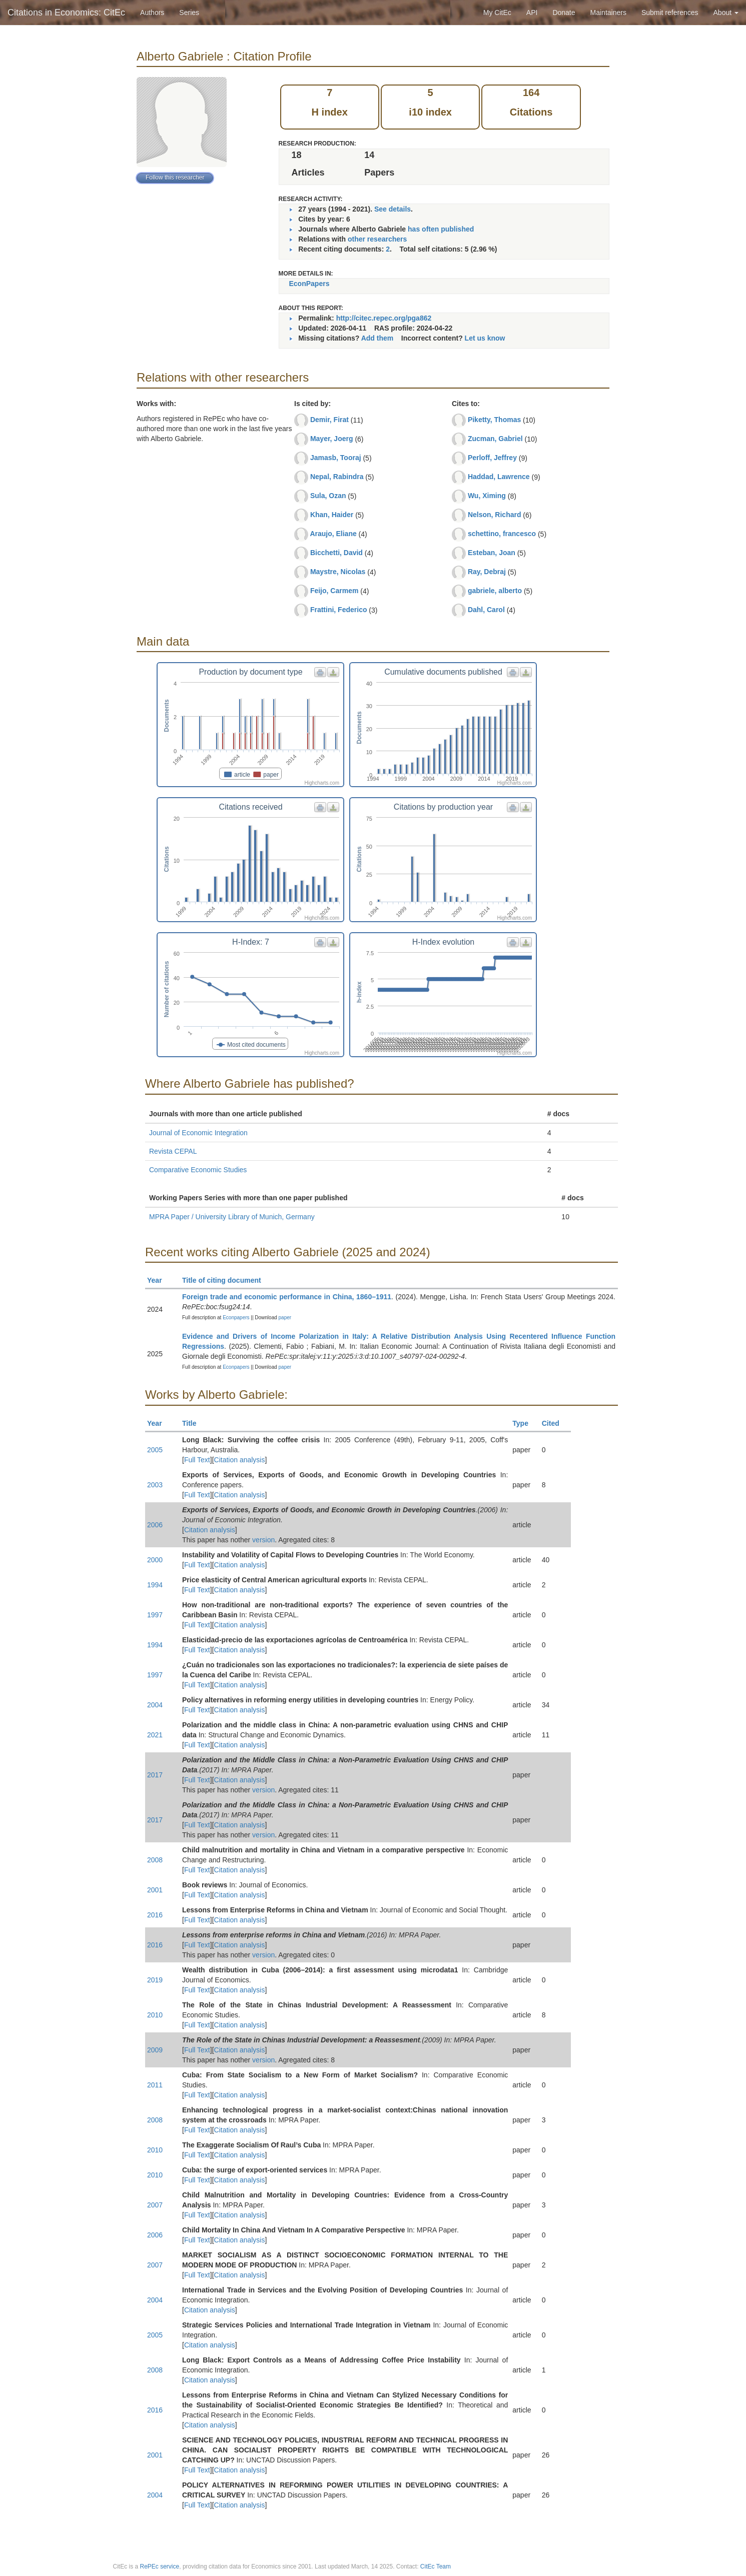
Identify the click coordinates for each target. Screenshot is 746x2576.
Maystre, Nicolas (338, 572)
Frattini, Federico (338, 610)
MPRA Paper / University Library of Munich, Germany (232, 1217)
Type (524, 1423)
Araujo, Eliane (333, 534)
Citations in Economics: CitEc (66, 13)
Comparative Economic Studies (198, 1170)
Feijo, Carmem (334, 591)
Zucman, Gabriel (495, 439)
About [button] (725, 13)
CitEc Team (435, 2566)
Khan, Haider (331, 515)
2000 (155, 1560)
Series (189, 13)
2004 (155, 1705)
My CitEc (497, 13)
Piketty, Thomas (494, 420)
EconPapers (309, 284)
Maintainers (608, 13)
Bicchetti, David (336, 553)
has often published (441, 229)
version (263, 1540)
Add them (377, 338)
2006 (155, 1525)
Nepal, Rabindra (337, 477)
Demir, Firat (329, 420)
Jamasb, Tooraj (335, 458)
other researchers (377, 239)
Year (159, 1280)
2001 (155, 1890)
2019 (155, 1980)
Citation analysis (239, 1460)
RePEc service (160, 2566)
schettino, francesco (502, 534)
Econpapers (235, 1317)
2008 (155, 1860)
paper (285, 1317)
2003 (155, 1485)
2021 (155, 1735)
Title (193, 1423)
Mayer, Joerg (331, 439)
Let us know (485, 338)
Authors (152, 13)
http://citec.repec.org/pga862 (384, 318)
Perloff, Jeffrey (492, 458)
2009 (155, 2050)
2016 (155, 1915)
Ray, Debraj (487, 572)
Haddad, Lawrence (499, 477)
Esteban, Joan (491, 553)
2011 (155, 2085)
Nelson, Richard (494, 515)
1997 (155, 1615)
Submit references (669, 13)
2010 (155, 2015)
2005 (155, 1450)
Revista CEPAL (173, 1151)
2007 (155, 2205)
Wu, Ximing (487, 496)
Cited (555, 1423)
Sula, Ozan (328, 496)
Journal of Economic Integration (198, 1133)
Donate (563, 13)
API (532, 13)
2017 (155, 1775)
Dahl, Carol (486, 610)
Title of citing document (226, 1280)
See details (392, 209)
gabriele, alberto (495, 591)
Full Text (197, 1460)
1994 (155, 1585)
